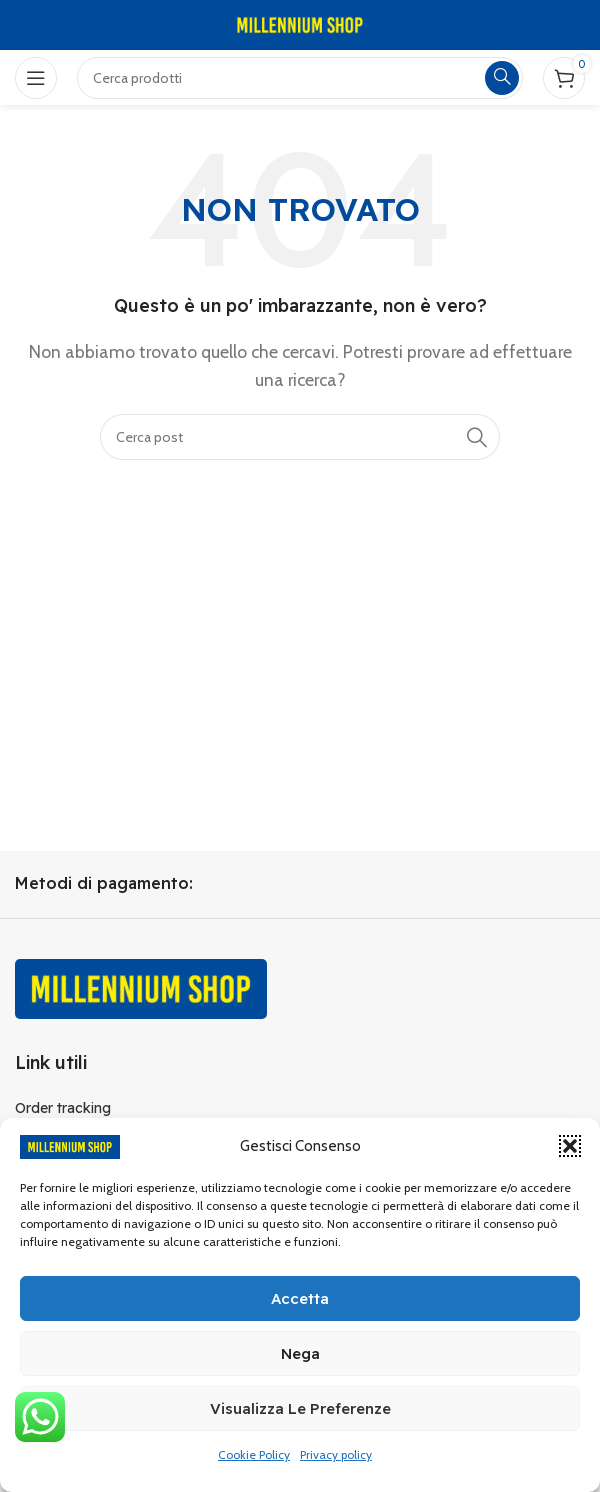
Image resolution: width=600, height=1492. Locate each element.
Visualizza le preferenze (300, 1408)
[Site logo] (300, 23)
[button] (570, 1146)
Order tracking (63, 1108)
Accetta (300, 1298)
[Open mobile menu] (36, 78)
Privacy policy (336, 1454)
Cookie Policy (254, 1454)
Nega (300, 1353)
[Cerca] (300, 437)
